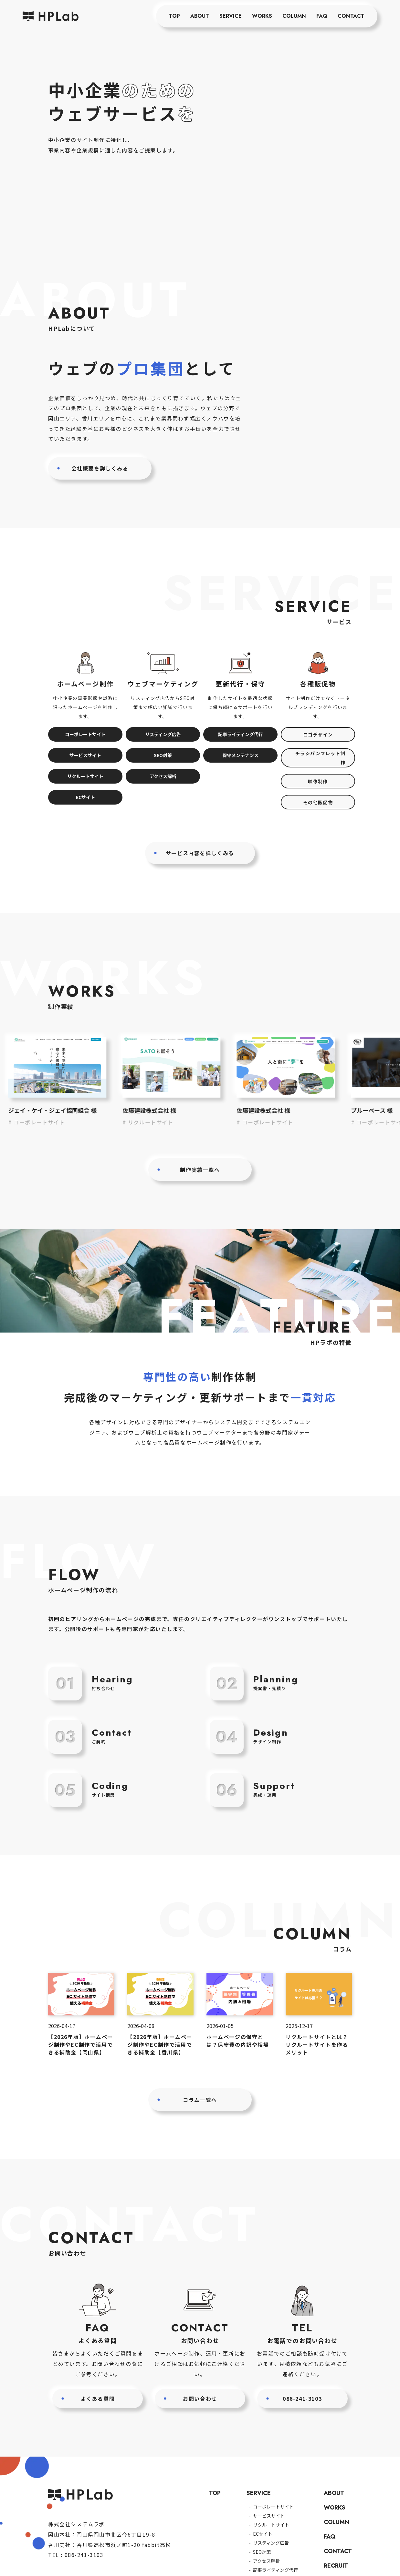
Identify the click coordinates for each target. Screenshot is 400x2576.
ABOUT (199, 16)
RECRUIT (336, 2565)
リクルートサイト (85, 776)
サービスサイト (85, 755)
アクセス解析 (163, 776)
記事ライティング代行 (240, 734)
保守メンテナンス (240, 755)
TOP (174, 16)
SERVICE (230, 16)
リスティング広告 (163, 734)
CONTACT (351, 16)
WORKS (262, 16)
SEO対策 (163, 755)
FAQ (321, 16)
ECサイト (85, 797)
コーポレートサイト (85, 734)
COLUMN (294, 16)
